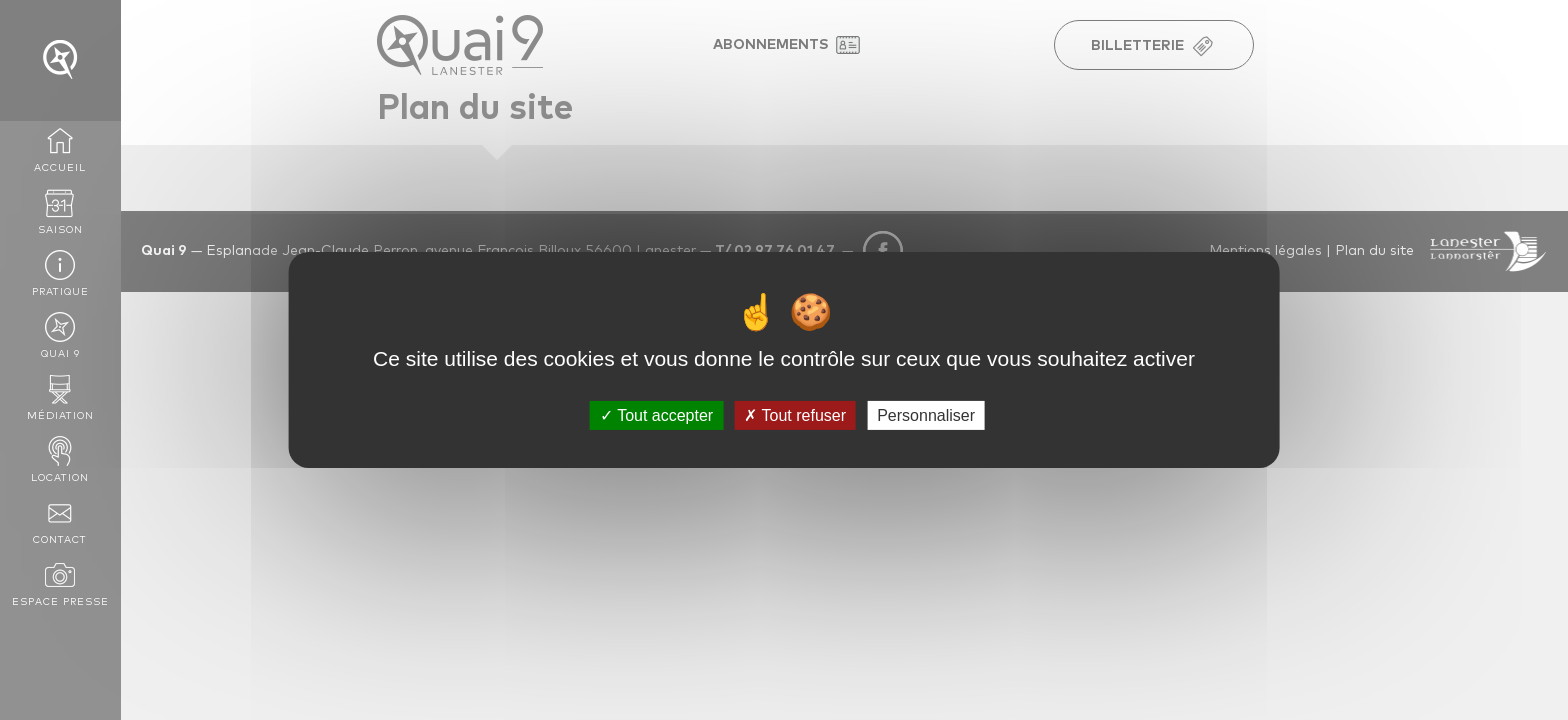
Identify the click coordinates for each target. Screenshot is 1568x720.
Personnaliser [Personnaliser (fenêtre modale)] (926, 415)
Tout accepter (656, 415)
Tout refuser (795, 415)
